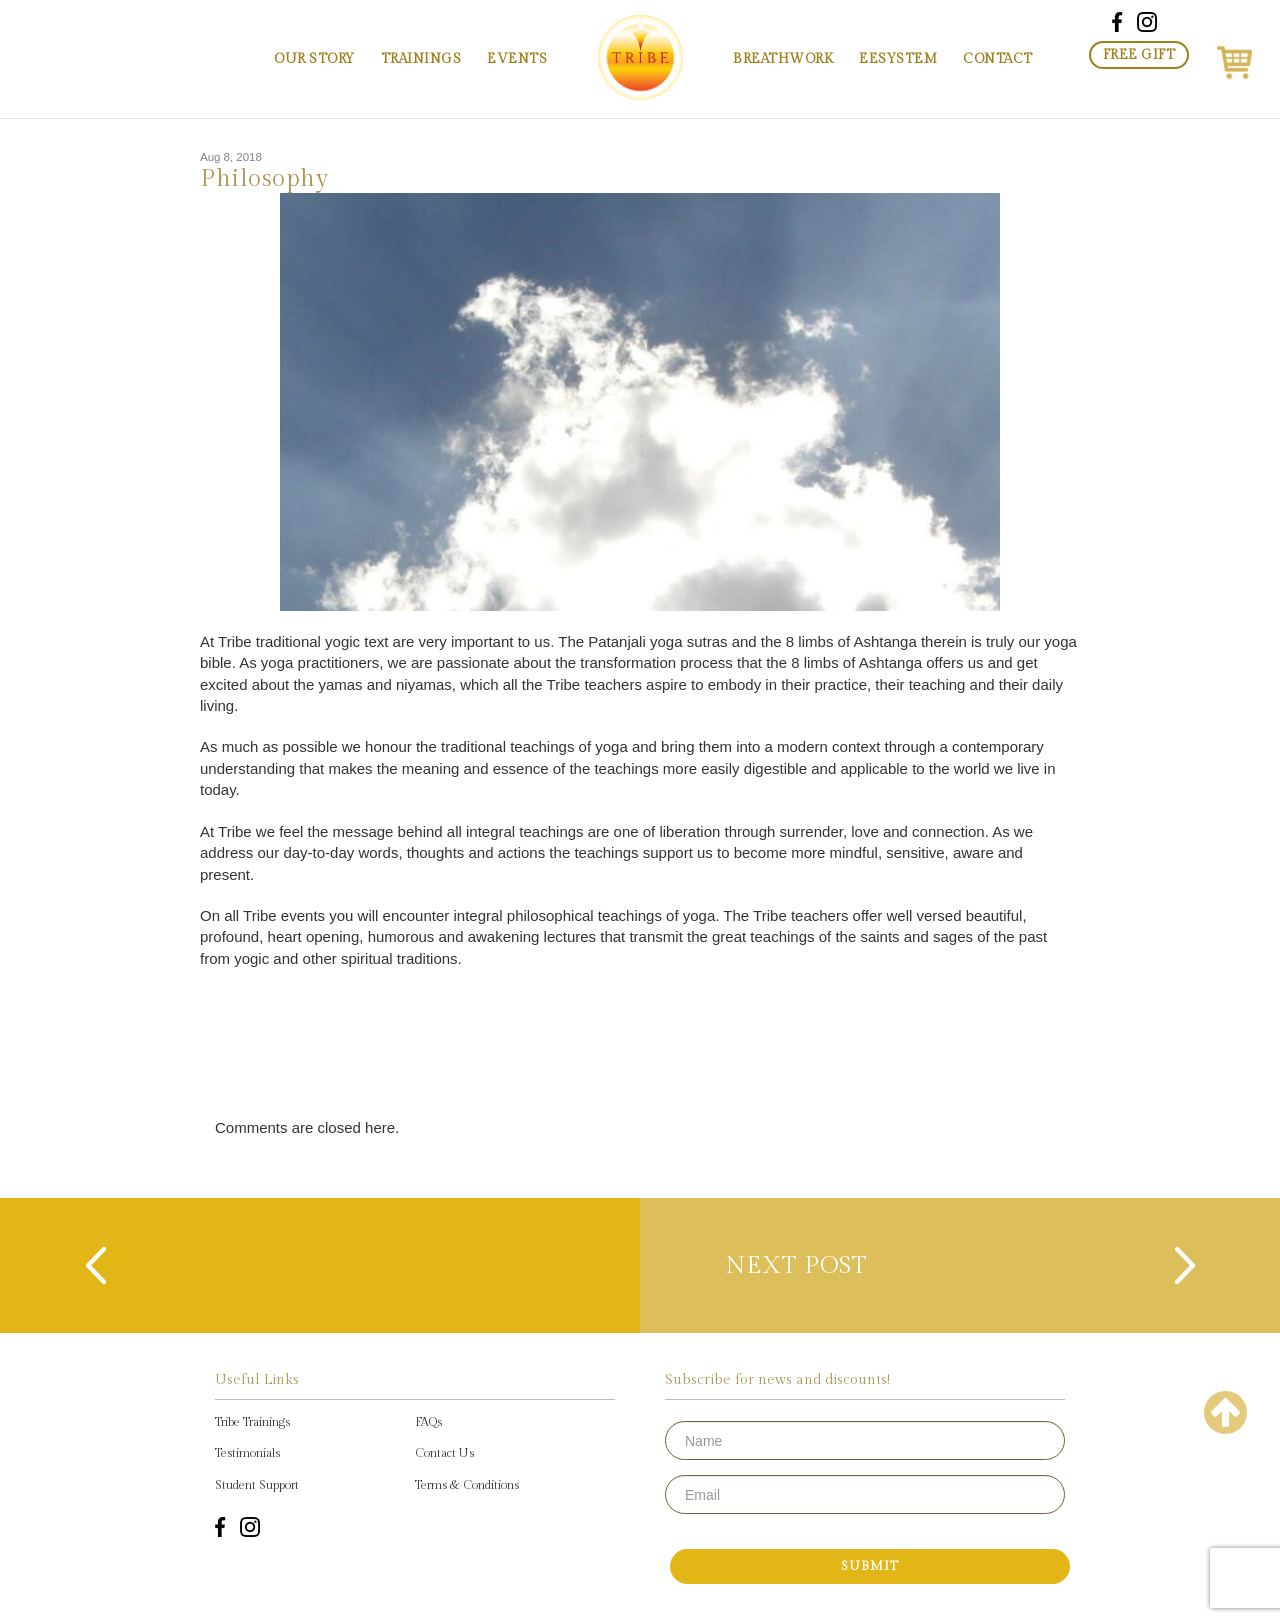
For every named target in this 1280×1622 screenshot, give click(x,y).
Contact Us (444, 1453)
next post (807, 1266)
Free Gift (1139, 55)
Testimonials (247, 1453)
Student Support (257, 1485)
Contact (998, 59)
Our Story (314, 59)
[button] (1234, 59)
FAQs (428, 1422)
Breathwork (783, 59)
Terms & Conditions (467, 1485)
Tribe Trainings (252, 1422)
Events (517, 59)
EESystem (898, 59)
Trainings (421, 59)
